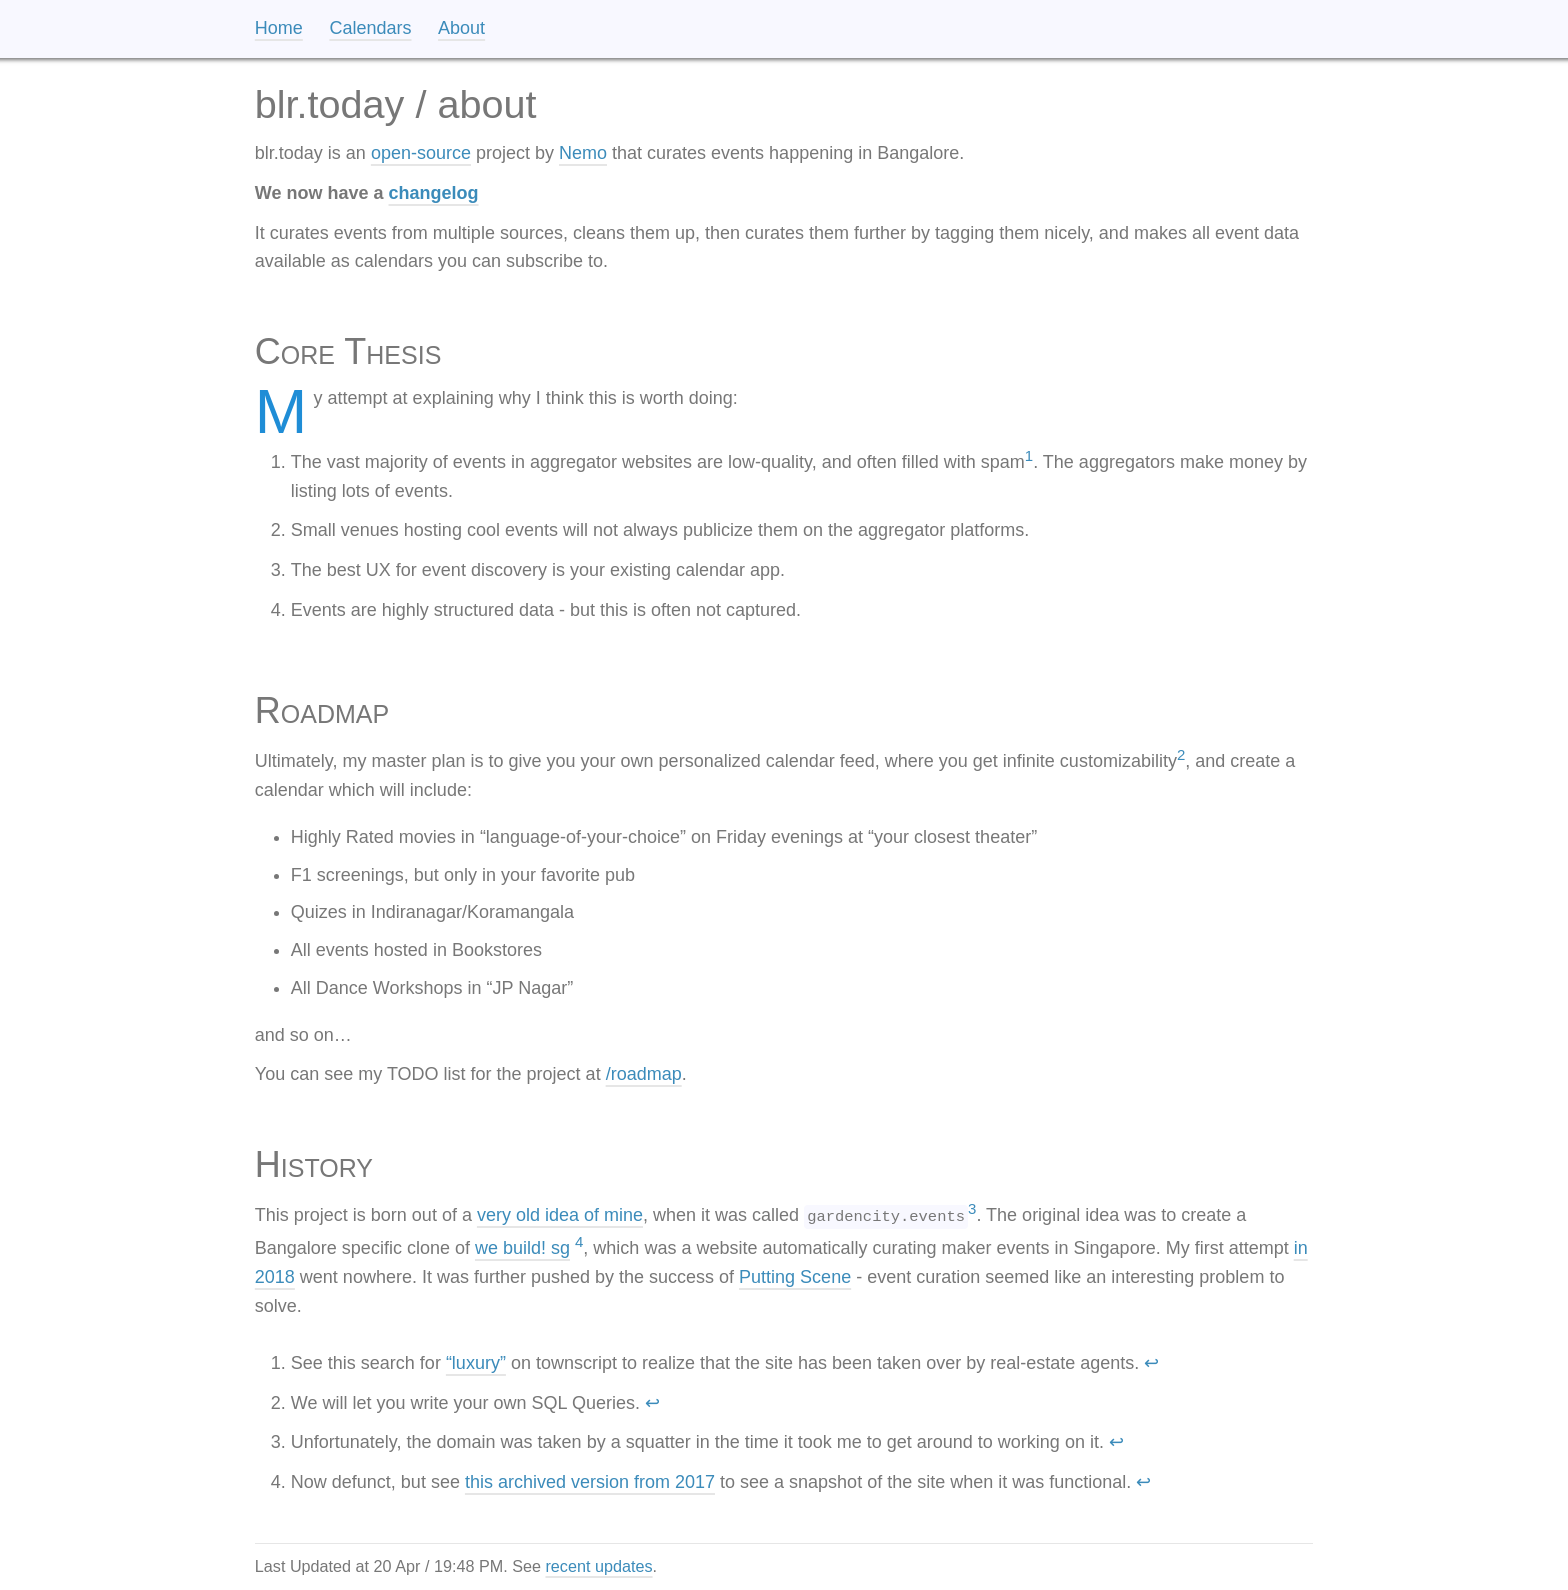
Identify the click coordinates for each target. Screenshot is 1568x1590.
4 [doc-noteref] (579, 1241)
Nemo (583, 153)
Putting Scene (795, 1277)
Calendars (370, 28)
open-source (421, 153)
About (461, 28)
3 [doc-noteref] (972, 1208)
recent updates (598, 1566)
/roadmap (644, 1074)
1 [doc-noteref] (1029, 455)
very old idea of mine (560, 1215)
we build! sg (522, 1248)
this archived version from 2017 (590, 1482)
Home (279, 28)
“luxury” (476, 1363)
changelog (434, 193)
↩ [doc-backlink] (1151, 1363)
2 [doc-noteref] (1181, 754)
